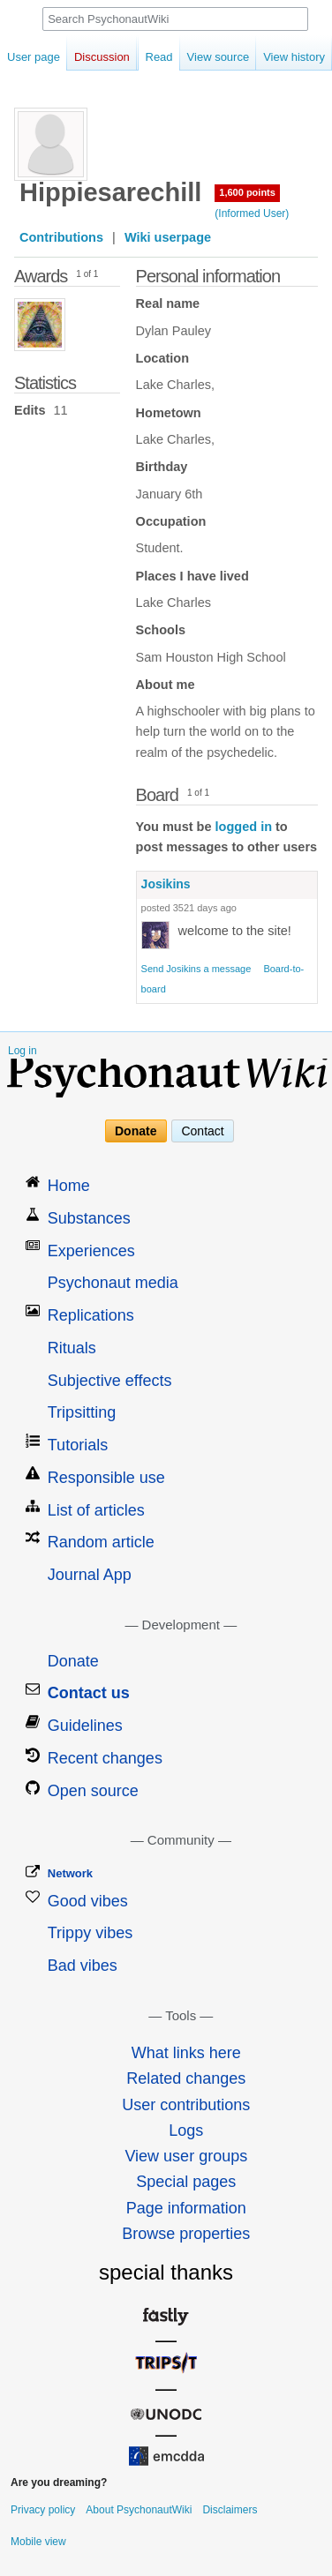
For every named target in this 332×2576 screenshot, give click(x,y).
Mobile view (38, 2541)
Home (69, 1185)
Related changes (185, 2078)
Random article (101, 1542)
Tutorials (78, 1445)
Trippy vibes (90, 1933)
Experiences (91, 1251)
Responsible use (106, 1477)
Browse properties (186, 2234)
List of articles (96, 1510)
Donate (135, 1131)
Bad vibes (82, 1965)
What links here (186, 2053)
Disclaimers (229, 2510)
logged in (243, 827)
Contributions (61, 237)
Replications (91, 1315)
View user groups (185, 2156)
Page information (186, 2208)
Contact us (89, 1693)
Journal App (90, 1575)
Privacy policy (43, 2510)
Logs (186, 2130)
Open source (93, 1791)
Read (139, 57)
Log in (22, 1051)
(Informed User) (252, 213)
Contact (202, 1131)
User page (33, 57)
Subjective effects (110, 1380)
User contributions (186, 2105)
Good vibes (88, 1901)
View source (198, 57)
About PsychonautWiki (139, 2510)
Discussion (102, 57)
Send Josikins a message (196, 968)
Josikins (166, 884)
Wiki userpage (167, 237)
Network (70, 1873)
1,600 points (247, 192)
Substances (89, 1218)
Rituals (72, 1348)
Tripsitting (82, 1412)
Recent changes (105, 1758)
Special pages (186, 2181)
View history (275, 57)
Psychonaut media (113, 1283)
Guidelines (85, 1725)
